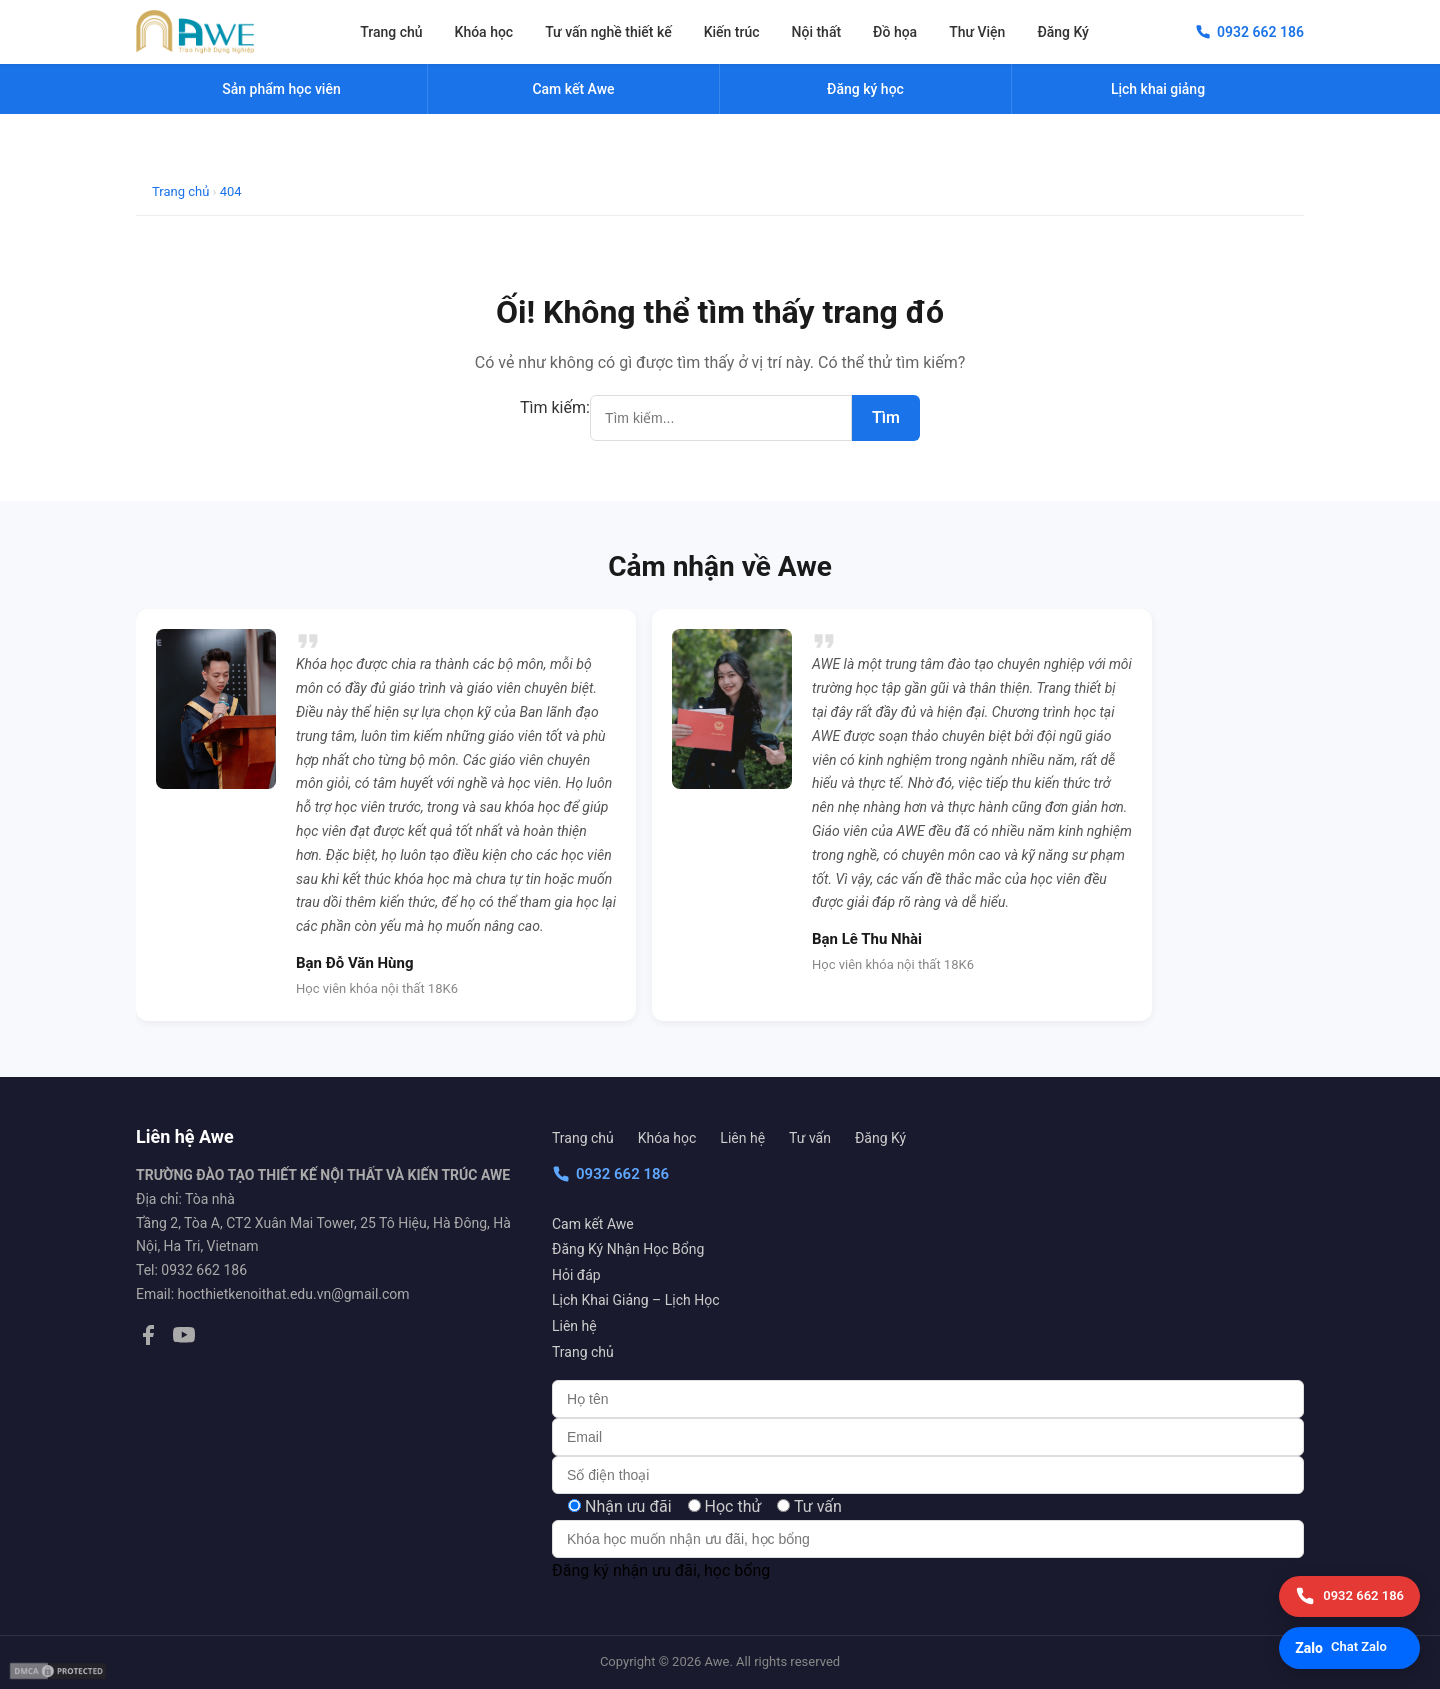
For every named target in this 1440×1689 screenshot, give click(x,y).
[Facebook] (148, 1339)
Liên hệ (742, 1138)
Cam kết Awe (593, 1224)
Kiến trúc (732, 32)
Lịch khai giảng (1158, 89)
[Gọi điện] (1349, 1596)
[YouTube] (184, 1339)
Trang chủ (391, 32)
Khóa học (484, 32)
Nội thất (817, 32)
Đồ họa (895, 32)
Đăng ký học (865, 89)
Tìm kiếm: (555, 407)
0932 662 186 (610, 1174)
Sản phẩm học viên (281, 89)
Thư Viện (977, 32)
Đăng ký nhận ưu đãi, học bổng (661, 1570)
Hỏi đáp (576, 1275)
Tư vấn (810, 1138)
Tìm (886, 417)
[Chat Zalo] (1349, 1648)
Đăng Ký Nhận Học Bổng (628, 1249)
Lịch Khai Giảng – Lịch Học (635, 1300)
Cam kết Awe (573, 89)
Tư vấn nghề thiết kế (608, 32)
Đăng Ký (1063, 32)
